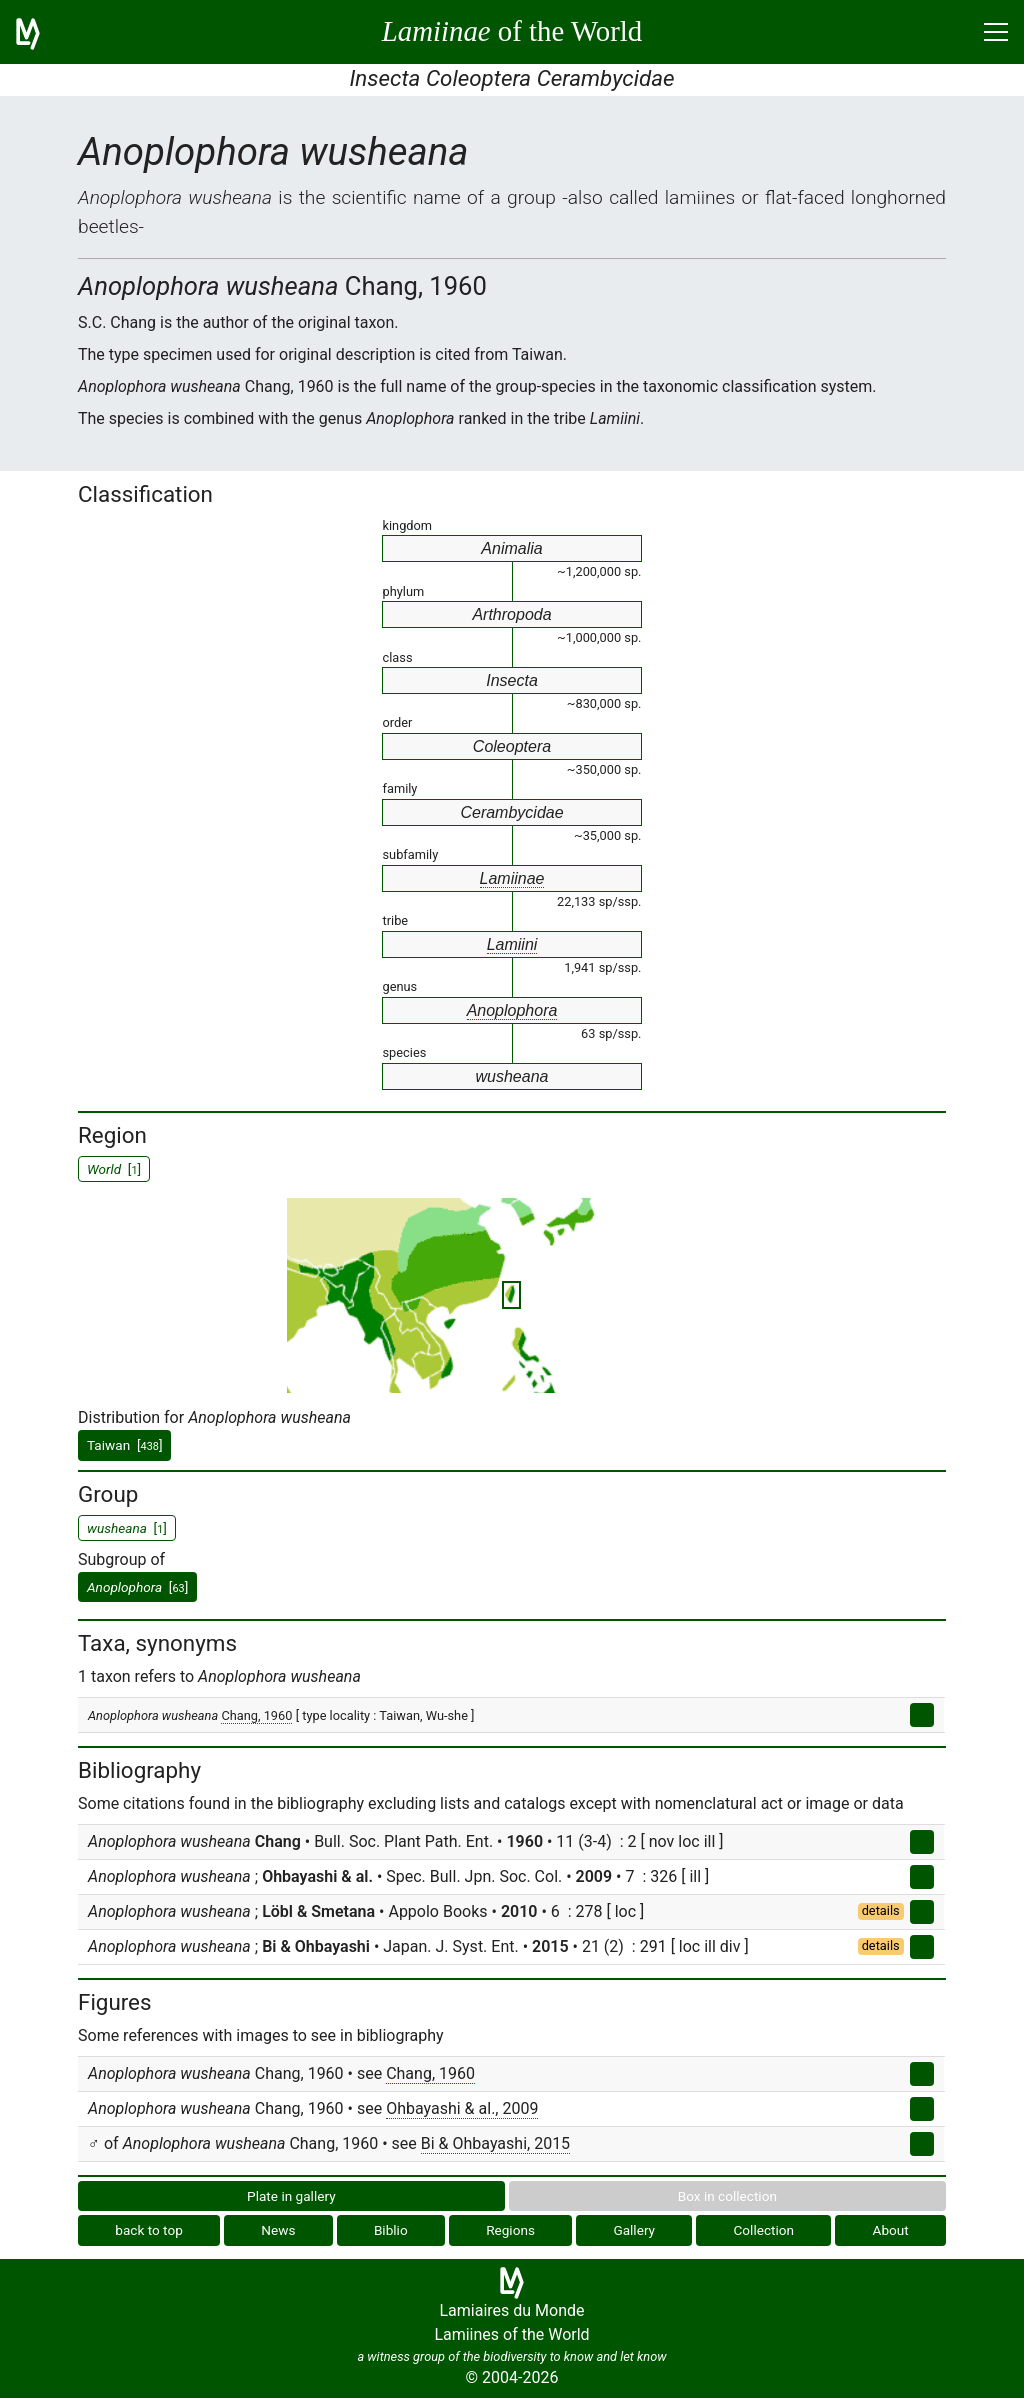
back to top (149, 2230)
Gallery (634, 2230)
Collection (764, 2230)
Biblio (391, 2230)
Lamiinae (512, 878)
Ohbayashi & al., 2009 (462, 2108)
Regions (510, 2230)
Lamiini (512, 944)
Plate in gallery (291, 2196)
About (891, 2230)
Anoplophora (512, 1010)
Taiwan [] (124, 1445)
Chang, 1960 (256, 1715)
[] (137, 1587)
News (278, 2230)
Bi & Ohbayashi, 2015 (495, 2143)
